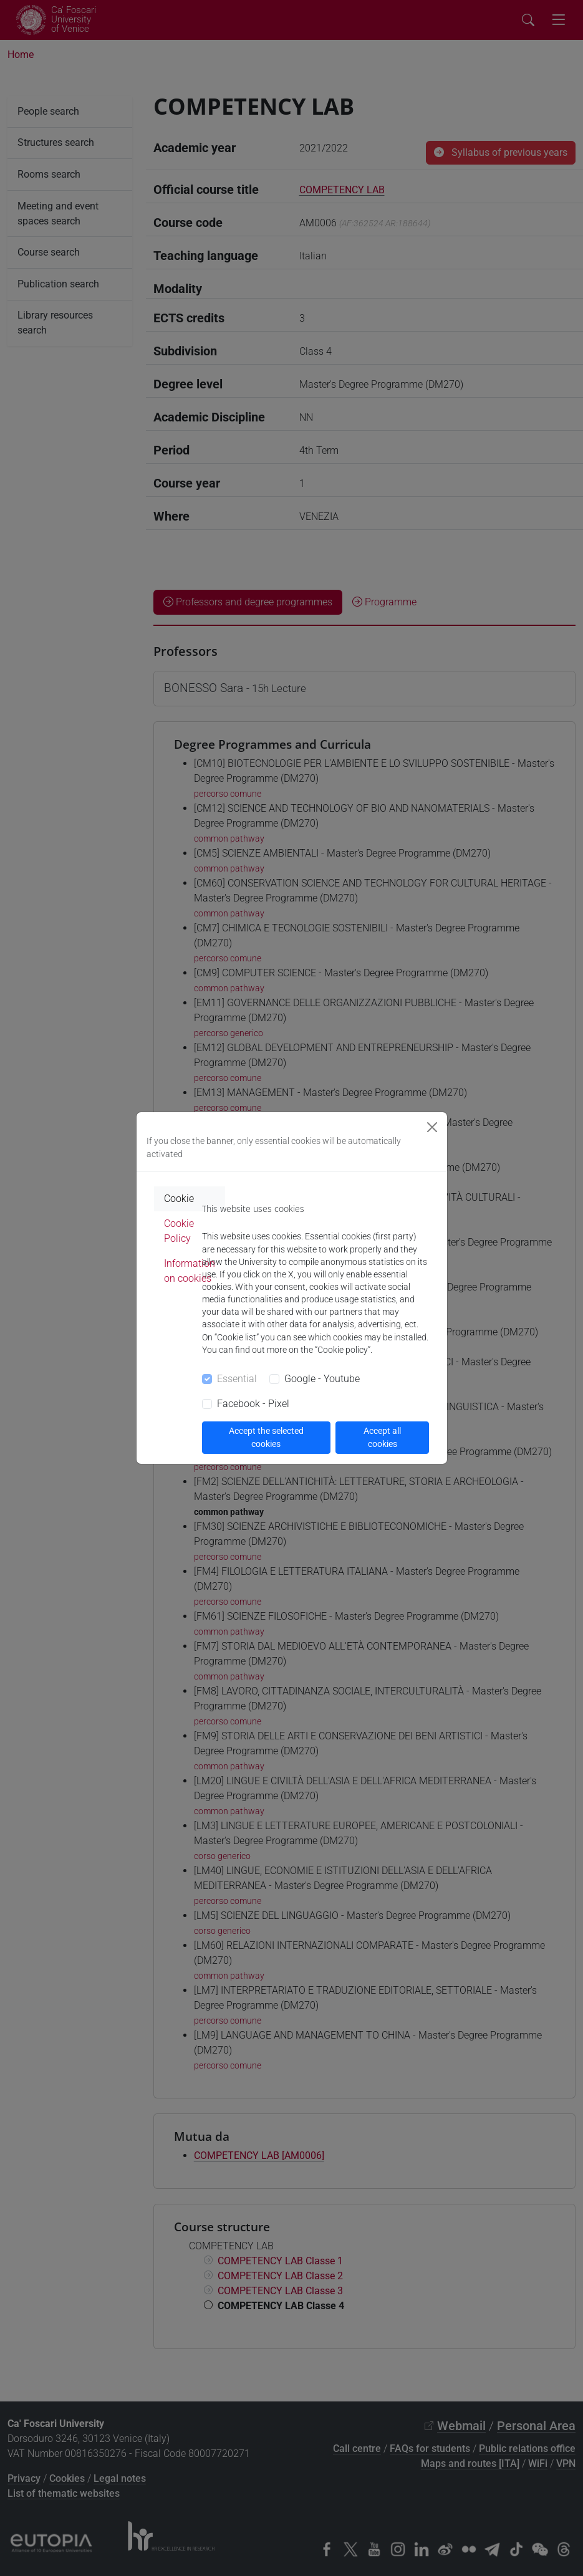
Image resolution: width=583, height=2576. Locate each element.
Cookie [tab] (179, 1198)
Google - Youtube (322, 1379)
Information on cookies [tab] (189, 1270)
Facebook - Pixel (253, 1404)
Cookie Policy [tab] (179, 1231)
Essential (237, 1379)
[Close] (432, 1127)
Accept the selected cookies (266, 1437)
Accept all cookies (382, 1437)
